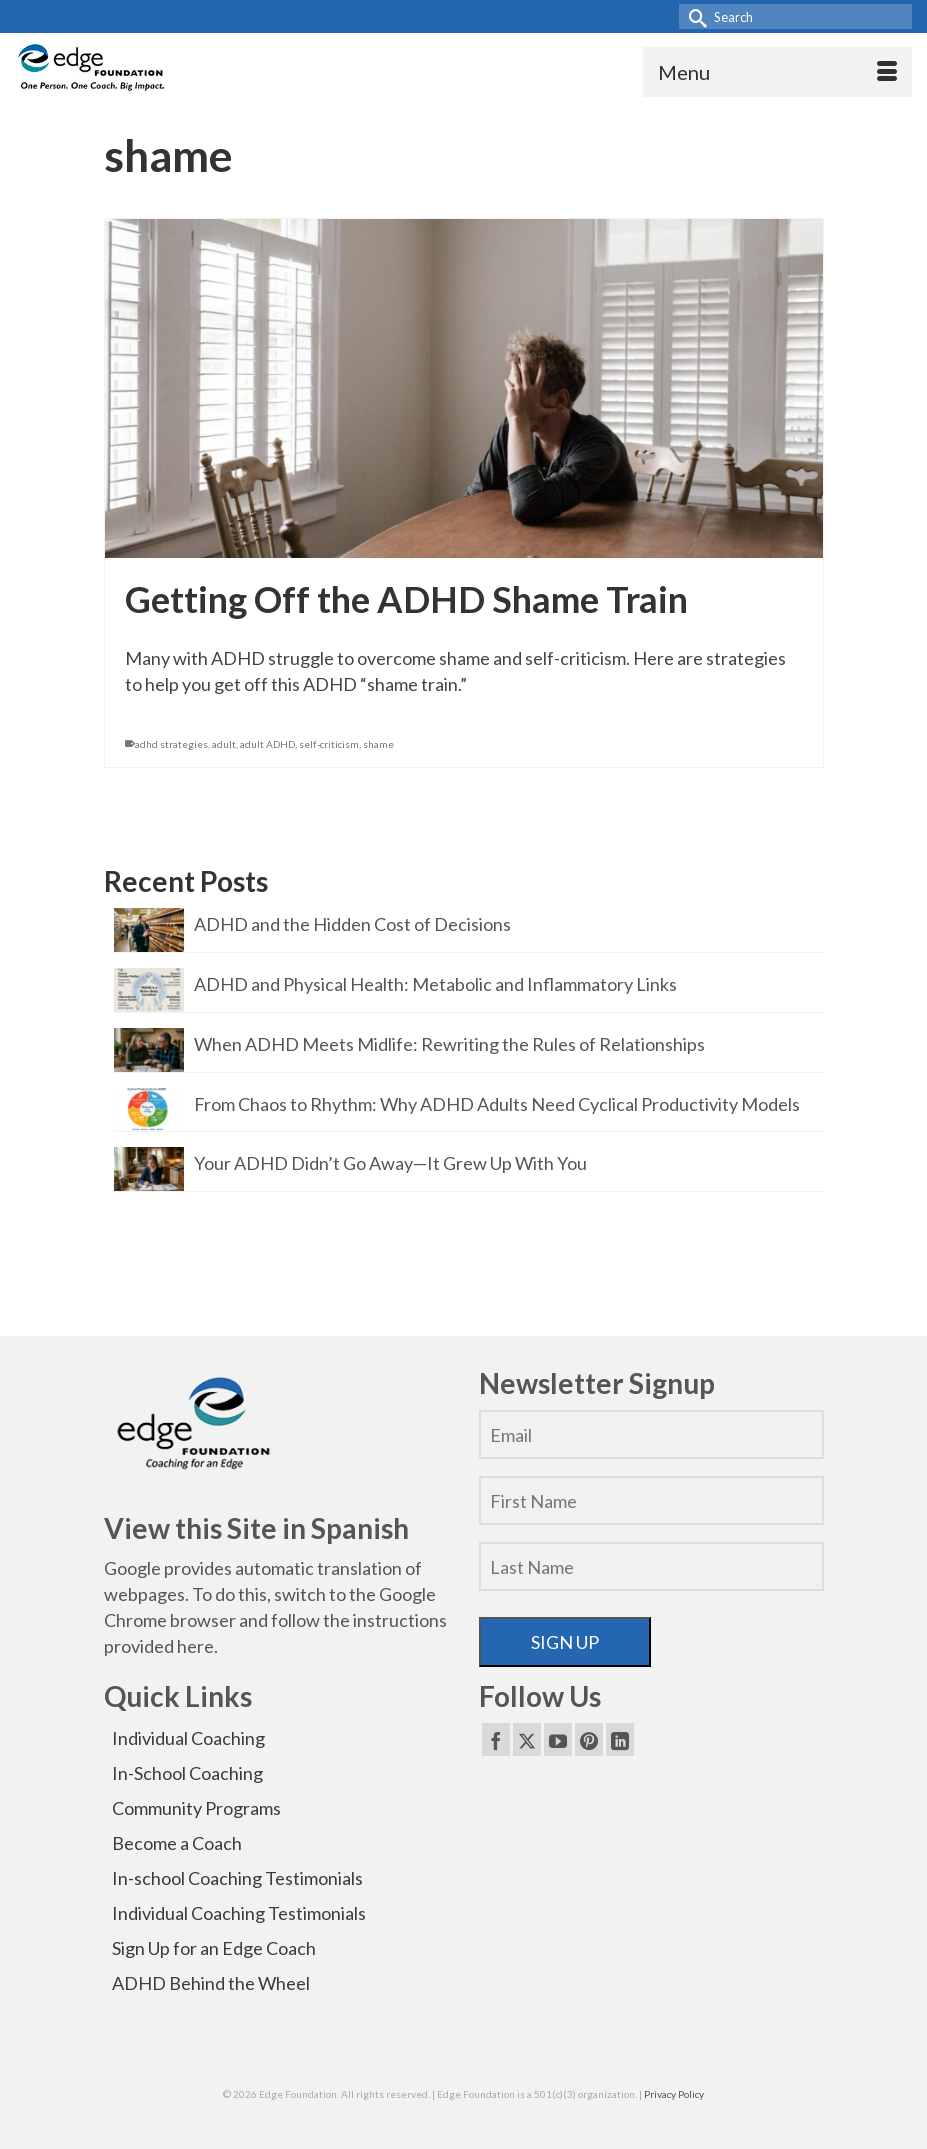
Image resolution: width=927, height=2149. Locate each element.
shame (378, 744)
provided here (159, 1646)
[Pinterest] (589, 1739)
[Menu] (777, 72)
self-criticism (329, 744)
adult (224, 744)
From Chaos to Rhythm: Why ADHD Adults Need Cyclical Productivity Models (497, 1103)
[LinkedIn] (620, 1739)
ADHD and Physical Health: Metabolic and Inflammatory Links (435, 983)
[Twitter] (527, 1739)
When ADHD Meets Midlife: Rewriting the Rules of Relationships (449, 1043)
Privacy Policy (674, 2094)
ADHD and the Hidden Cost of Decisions (352, 923)
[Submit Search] (694, 16)
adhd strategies (171, 744)
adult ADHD (267, 744)
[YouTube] (558, 1739)
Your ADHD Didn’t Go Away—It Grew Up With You (390, 1162)
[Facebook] (496, 1739)
